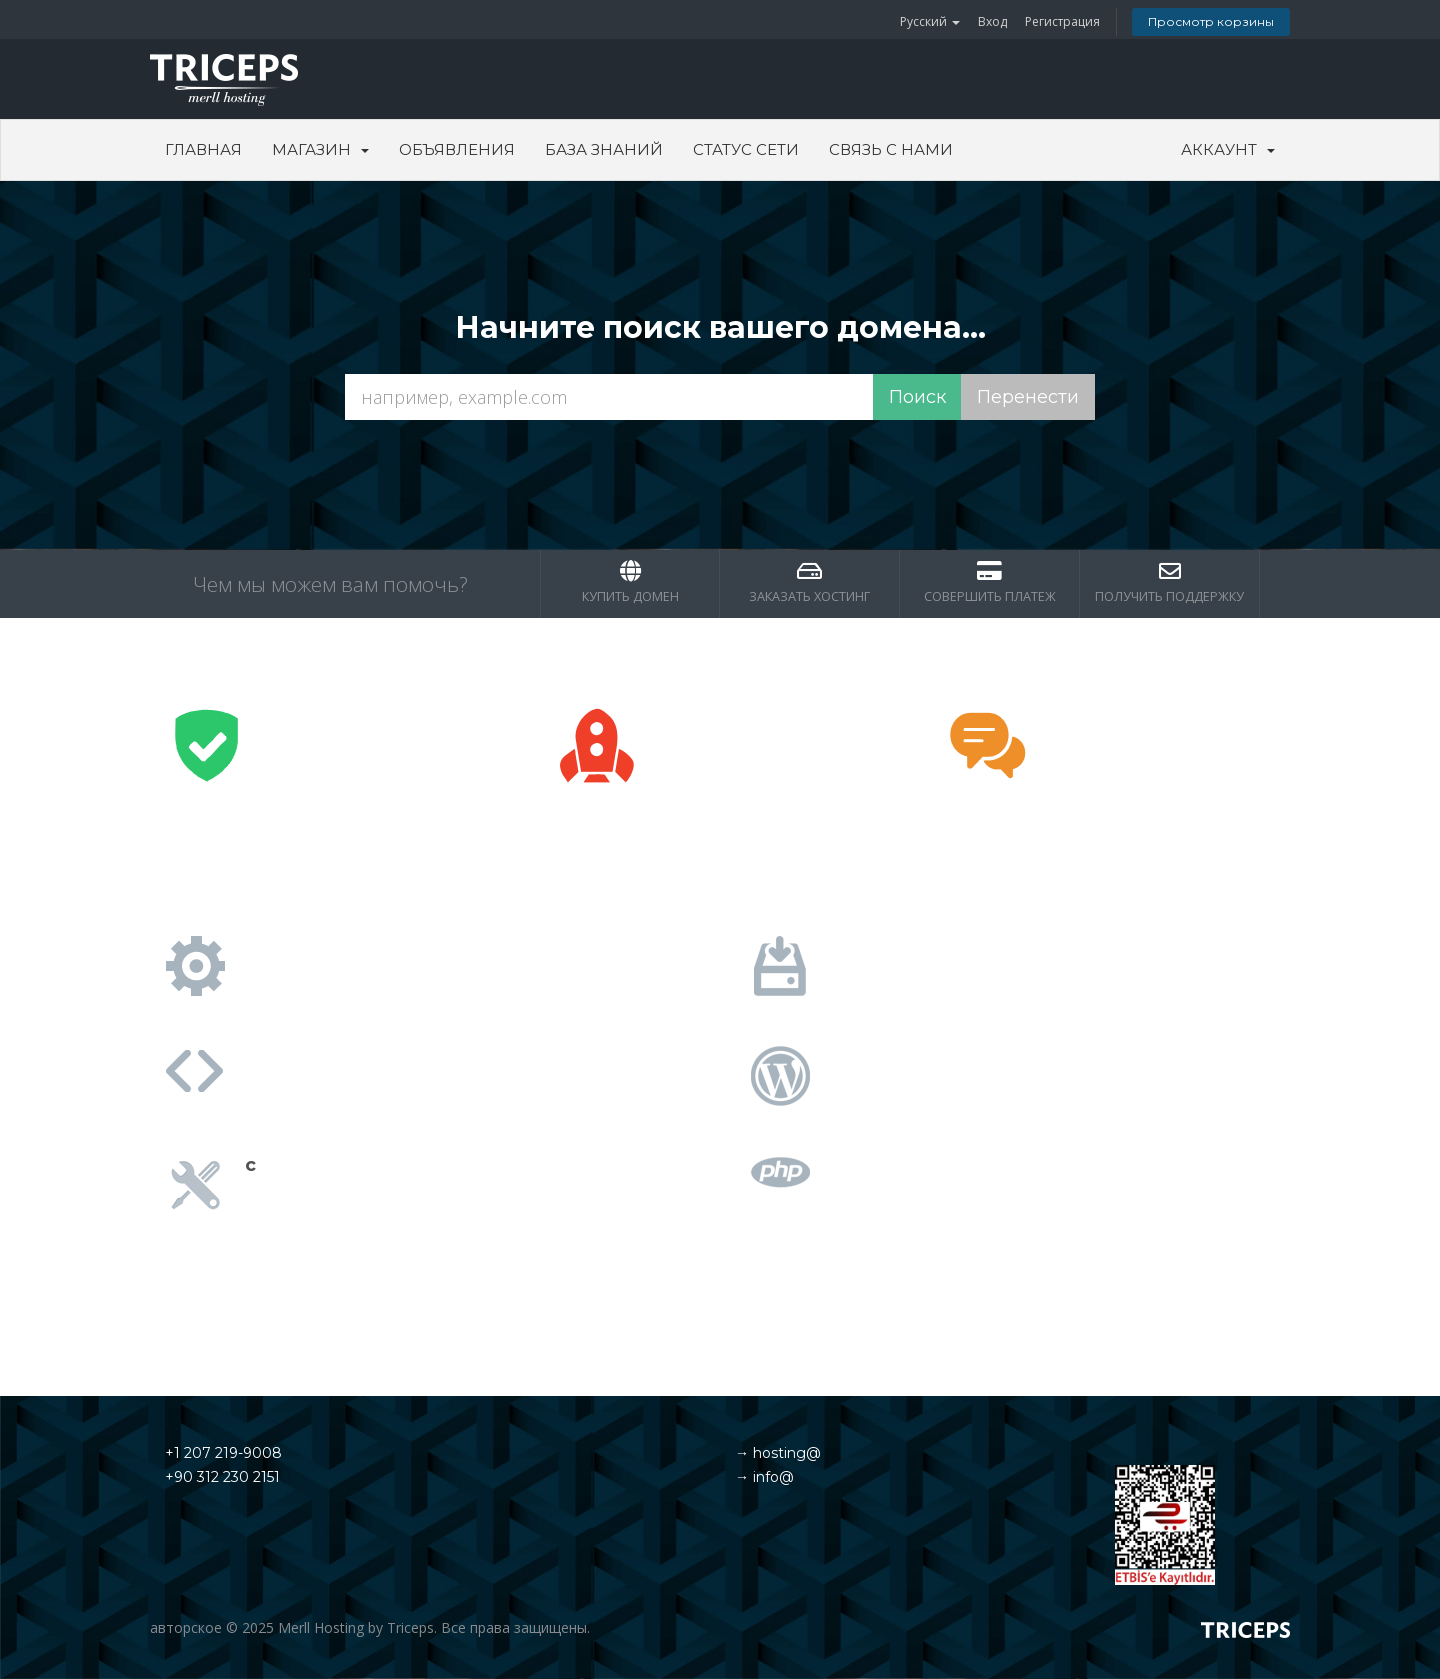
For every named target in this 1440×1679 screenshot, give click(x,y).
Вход (992, 21)
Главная (203, 149)
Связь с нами (891, 149)
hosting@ (785, 1453)
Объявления (457, 149)
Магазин (320, 149)
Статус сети (746, 149)
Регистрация (1062, 21)
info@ (771, 1477)
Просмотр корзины (1211, 21)
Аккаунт (1228, 149)
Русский (930, 21)
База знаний (604, 149)
